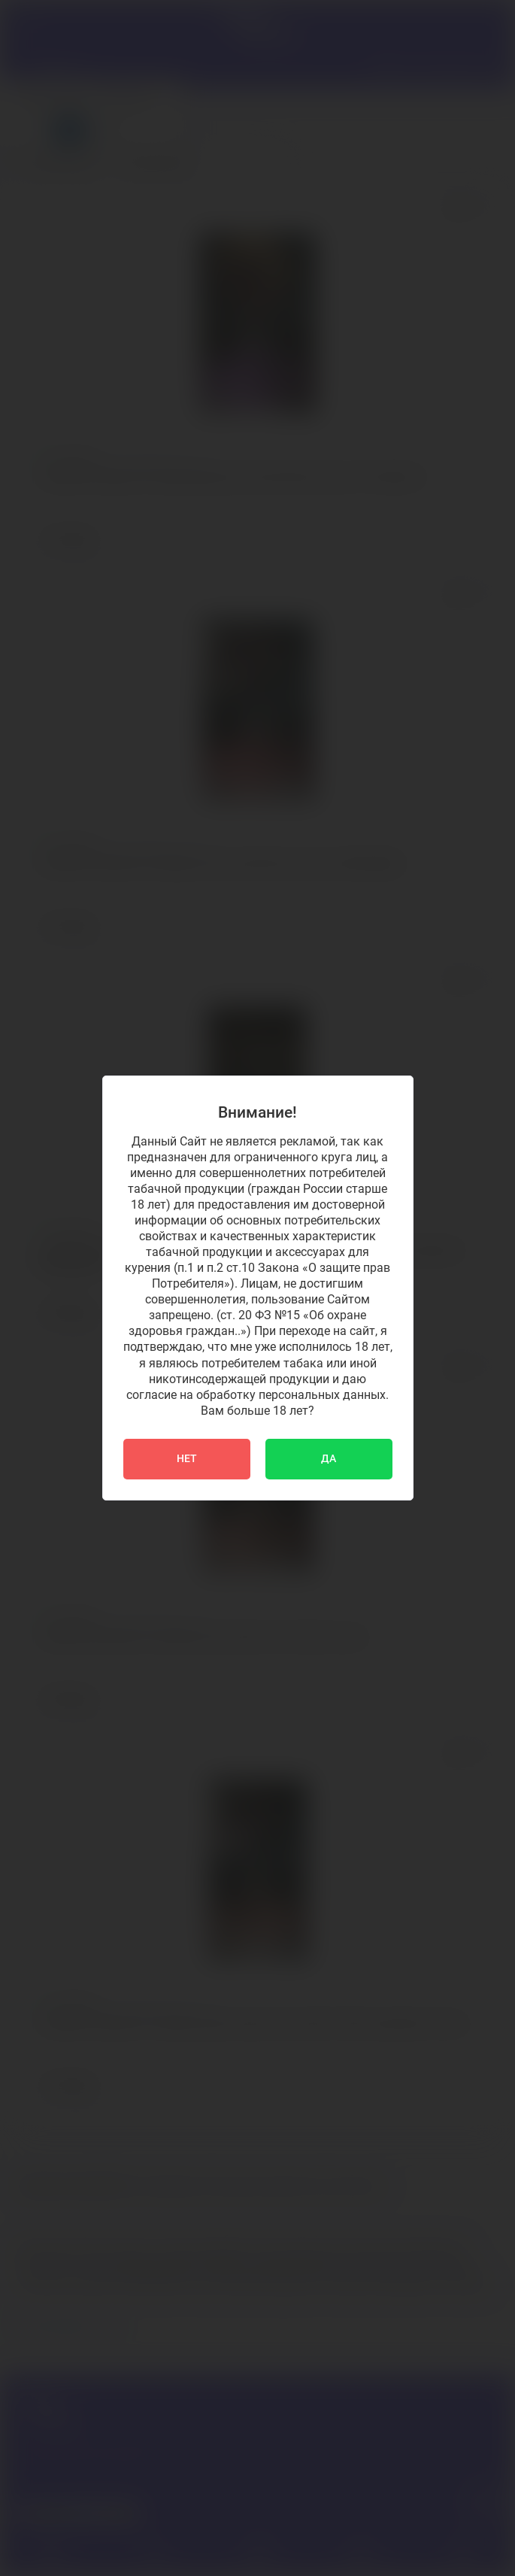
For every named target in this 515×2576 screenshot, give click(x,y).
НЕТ (187, 1458)
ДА (328, 1458)
